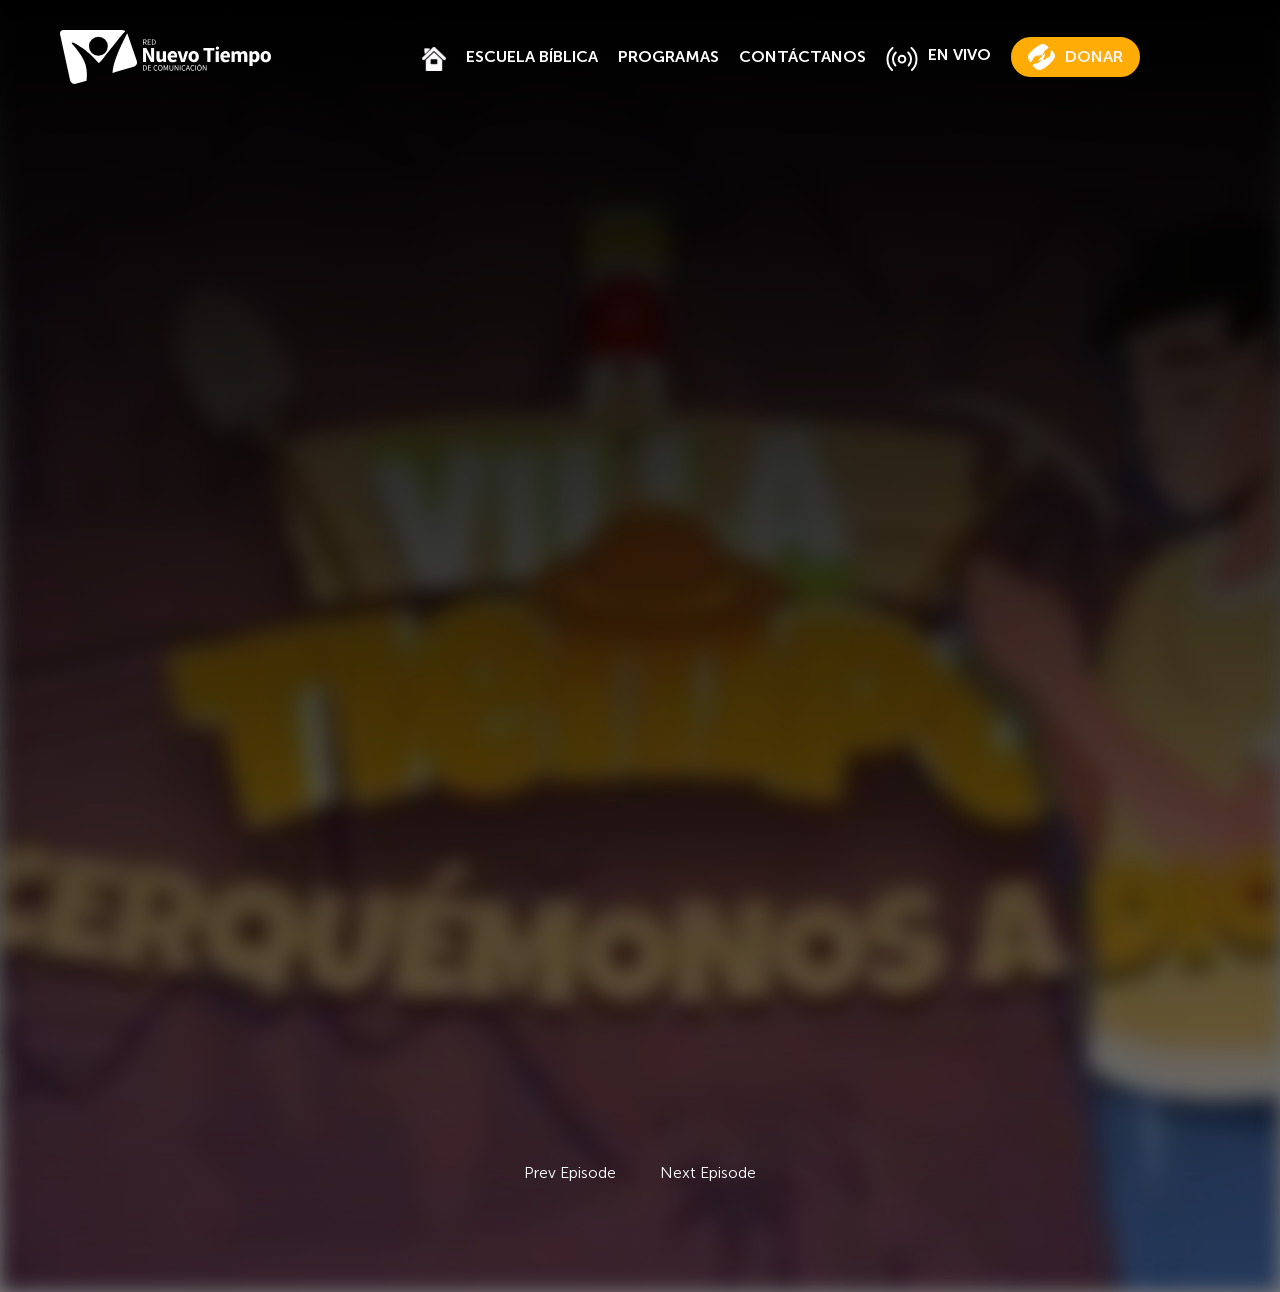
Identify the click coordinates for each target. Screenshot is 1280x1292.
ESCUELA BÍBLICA (532, 56)
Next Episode (708, 1172)
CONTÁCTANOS (802, 56)
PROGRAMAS (668, 56)
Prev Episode (570, 1172)
